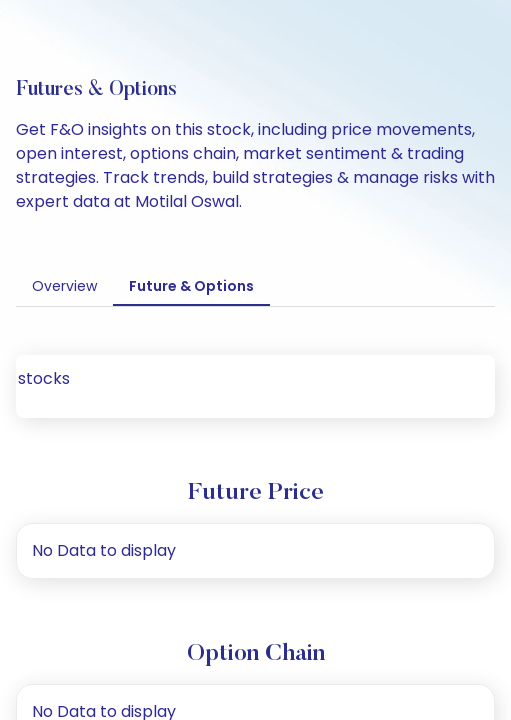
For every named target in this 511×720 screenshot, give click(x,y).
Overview (60, 286)
